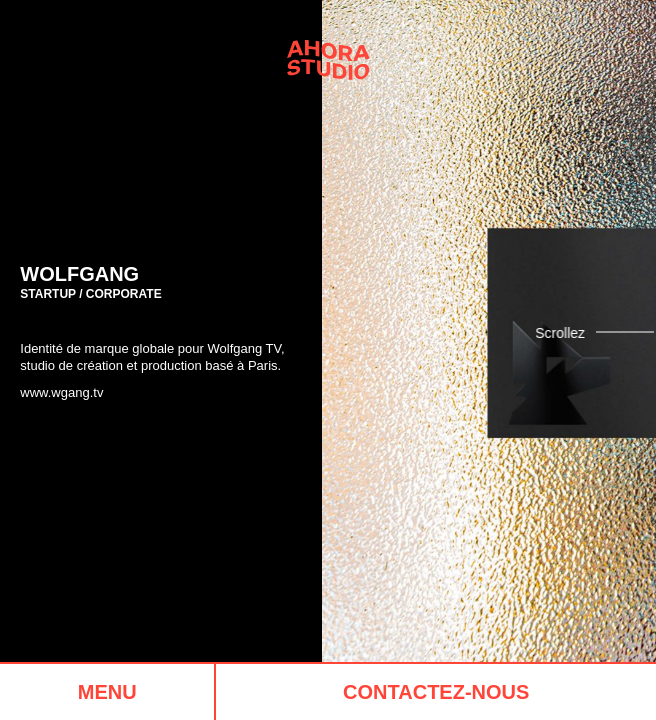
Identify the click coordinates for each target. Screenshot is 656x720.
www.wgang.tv (61, 392)
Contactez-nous (436, 692)
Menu (107, 692)
